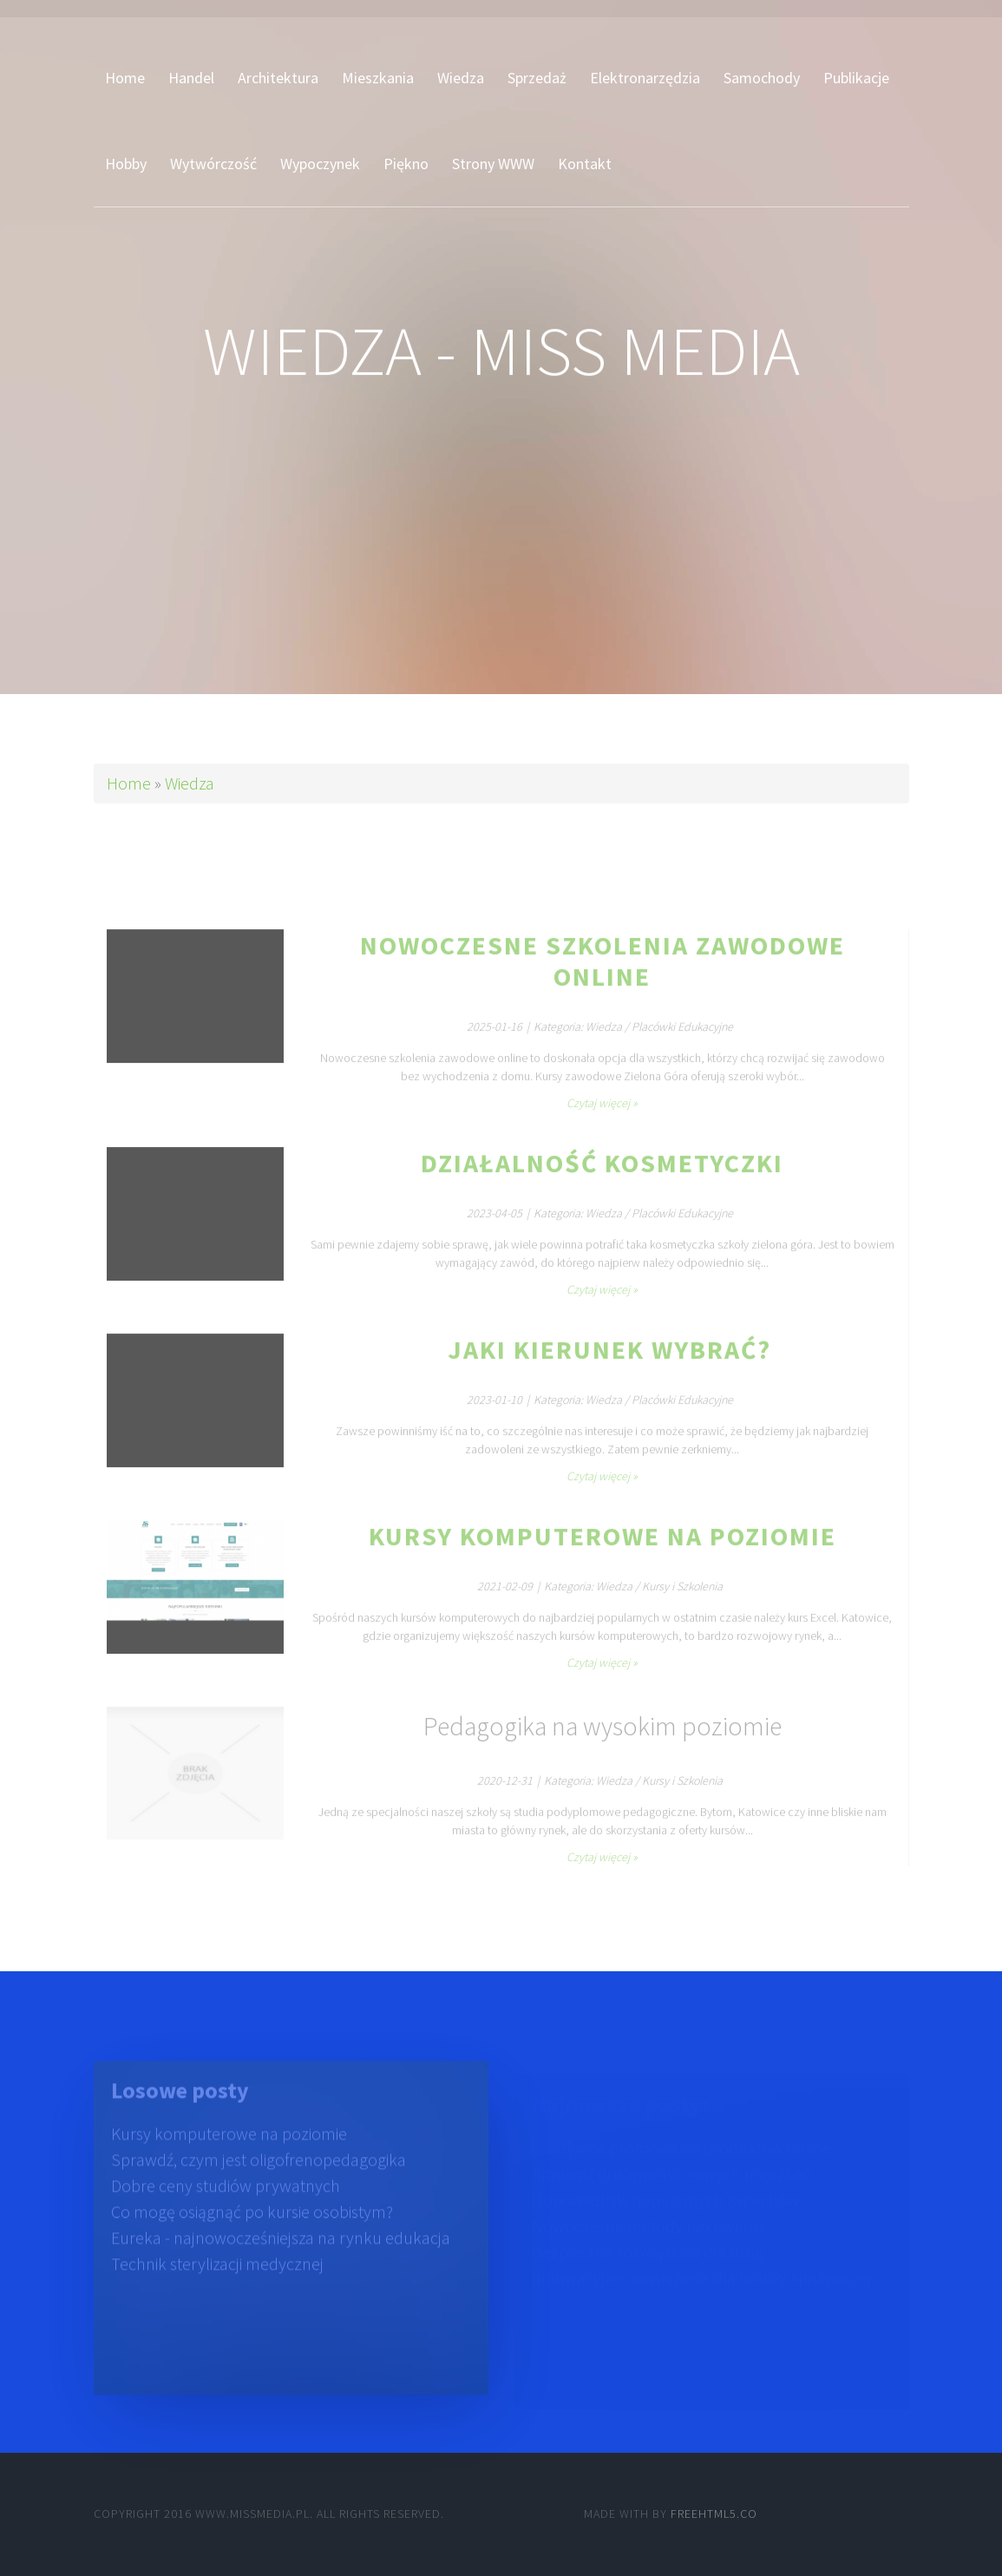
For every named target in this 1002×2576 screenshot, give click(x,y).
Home (129, 783)
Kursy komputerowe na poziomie (602, 1554)
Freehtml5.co (714, 2513)
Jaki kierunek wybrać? (602, 1368)
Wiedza (189, 783)
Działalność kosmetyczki (602, 1181)
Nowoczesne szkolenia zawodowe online (602, 979)
